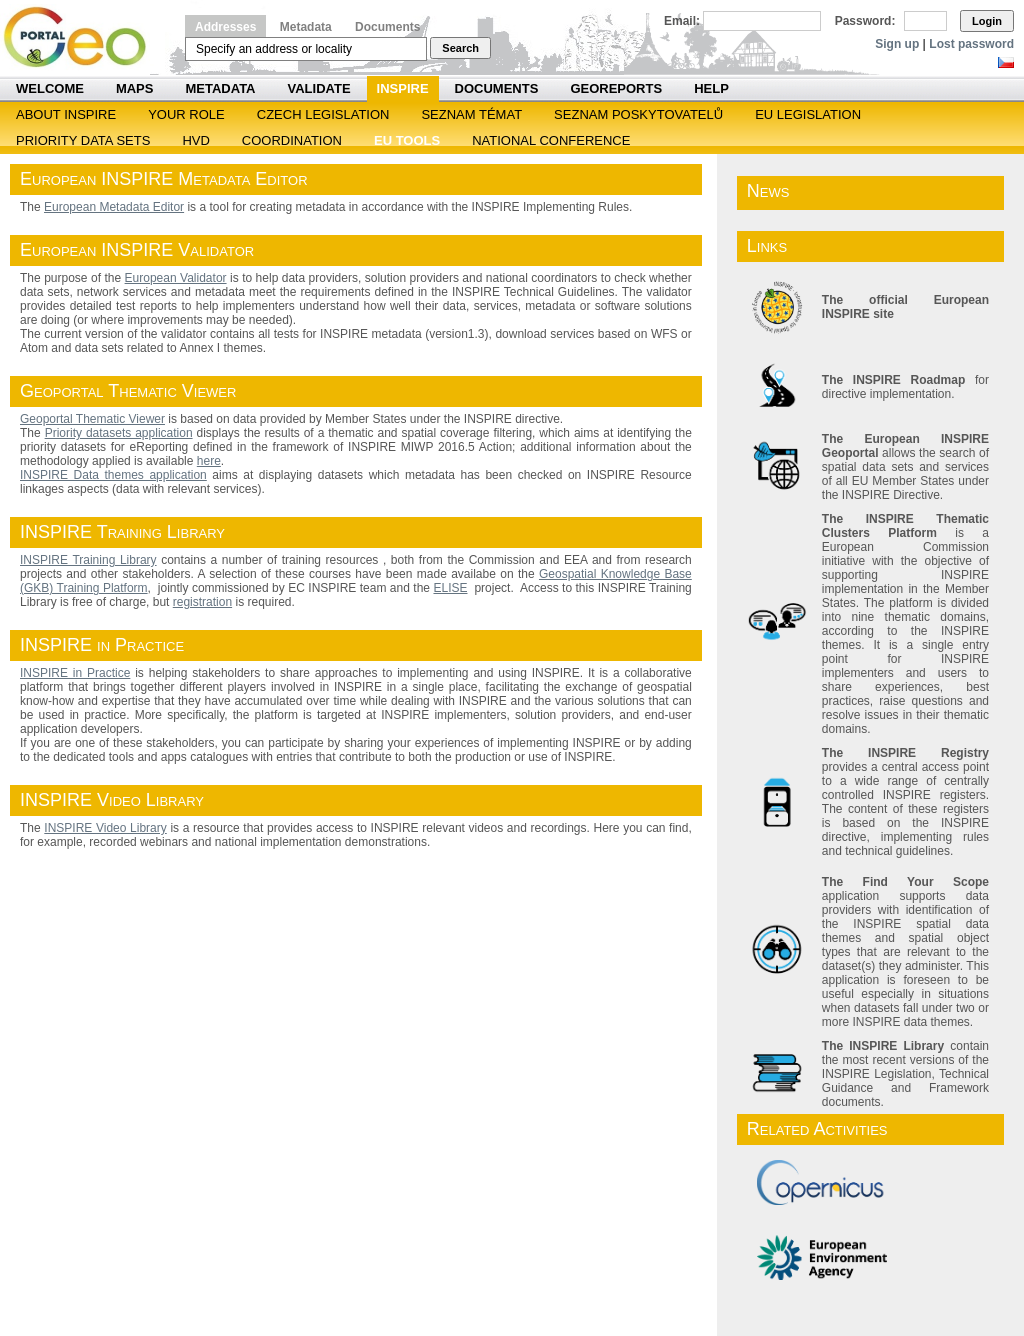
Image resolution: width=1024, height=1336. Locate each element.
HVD (195, 140)
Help (711, 88)
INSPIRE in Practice (75, 673)
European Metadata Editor (114, 207)
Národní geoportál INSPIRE (82, 37)
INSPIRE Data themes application (113, 475)
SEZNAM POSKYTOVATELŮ (638, 114)
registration (202, 602)
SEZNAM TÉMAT (471, 114)
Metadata (306, 27)
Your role (186, 114)
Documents (387, 27)
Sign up (897, 44)
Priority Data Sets (83, 140)
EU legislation (808, 114)
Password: (865, 21)
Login (987, 21)
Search (460, 48)
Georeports (616, 88)
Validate (319, 88)
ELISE (450, 588)
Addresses (225, 27)
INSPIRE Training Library (88, 560)
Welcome (50, 88)
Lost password (971, 44)
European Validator (176, 278)
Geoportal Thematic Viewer (92, 419)
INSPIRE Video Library (105, 828)
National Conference (551, 140)
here (209, 461)
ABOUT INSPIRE (66, 114)
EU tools (407, 140)
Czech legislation (323, 114)
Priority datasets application (119, 433)
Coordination (292, 140)
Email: (682, 21)
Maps (135, 88)
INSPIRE (403, 88)
